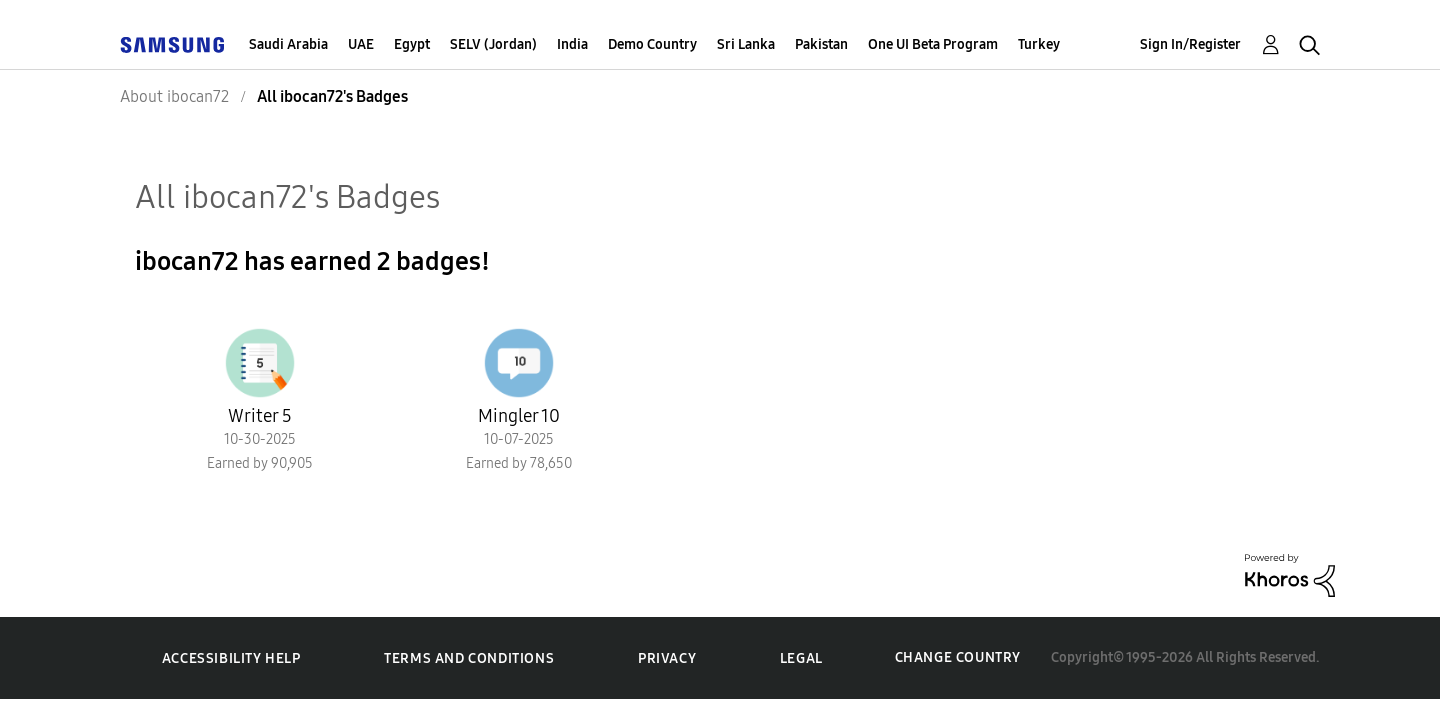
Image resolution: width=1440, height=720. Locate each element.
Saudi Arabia (288, 44)
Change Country (958, 657)
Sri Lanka (746, 44)
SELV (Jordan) (493, 44)
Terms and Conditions (469, 658)
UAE (361, 44)
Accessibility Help (231, 658)
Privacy (667, 658)
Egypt (412, 44)
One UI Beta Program (933, 44)
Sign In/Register (1190, 44)
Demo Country (652, 44)
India (572, 44)
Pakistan (821, 44)
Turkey (1039, 44)
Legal (801, 658)
